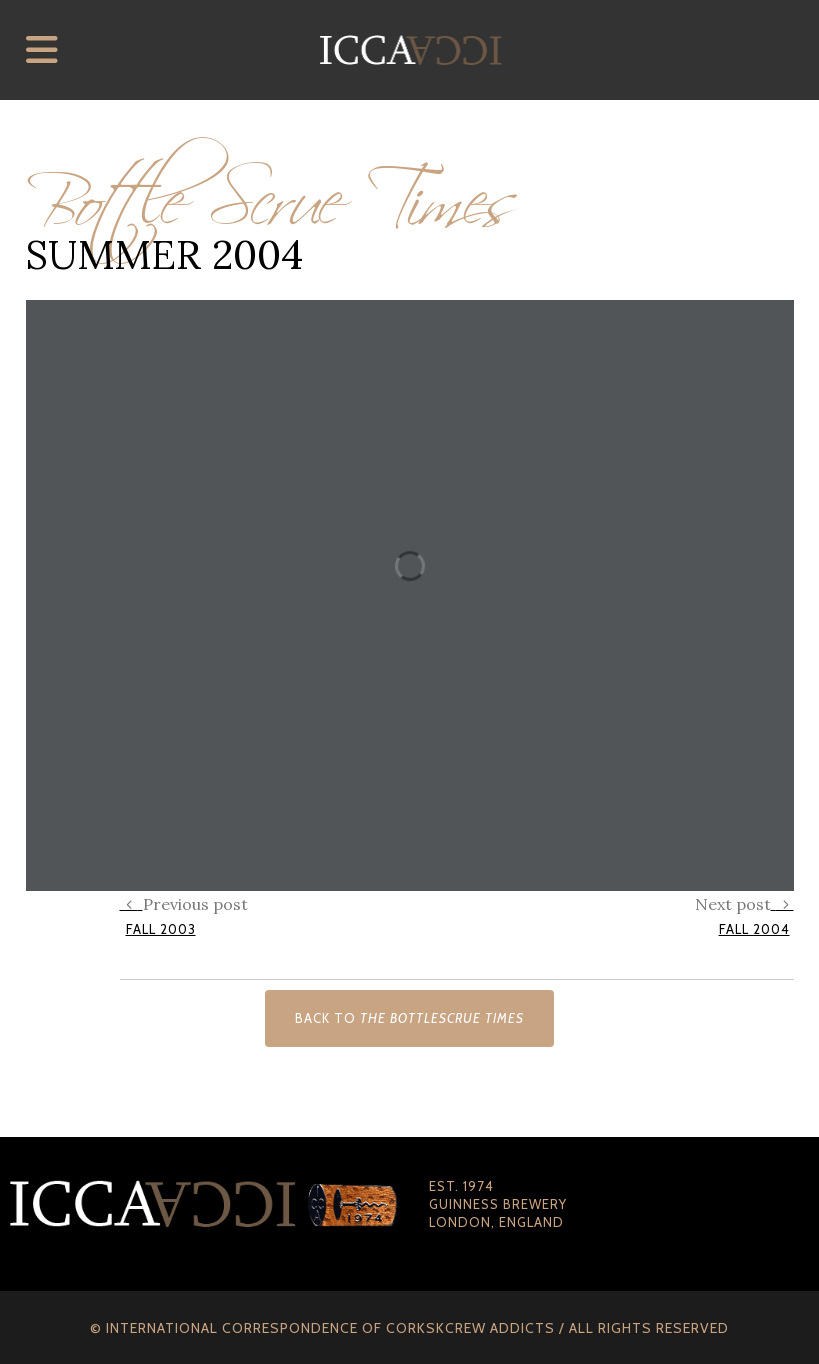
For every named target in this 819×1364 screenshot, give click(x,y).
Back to (409, 1018)
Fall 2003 (161, 929)
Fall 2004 (754, 929)
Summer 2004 (164, 254)
